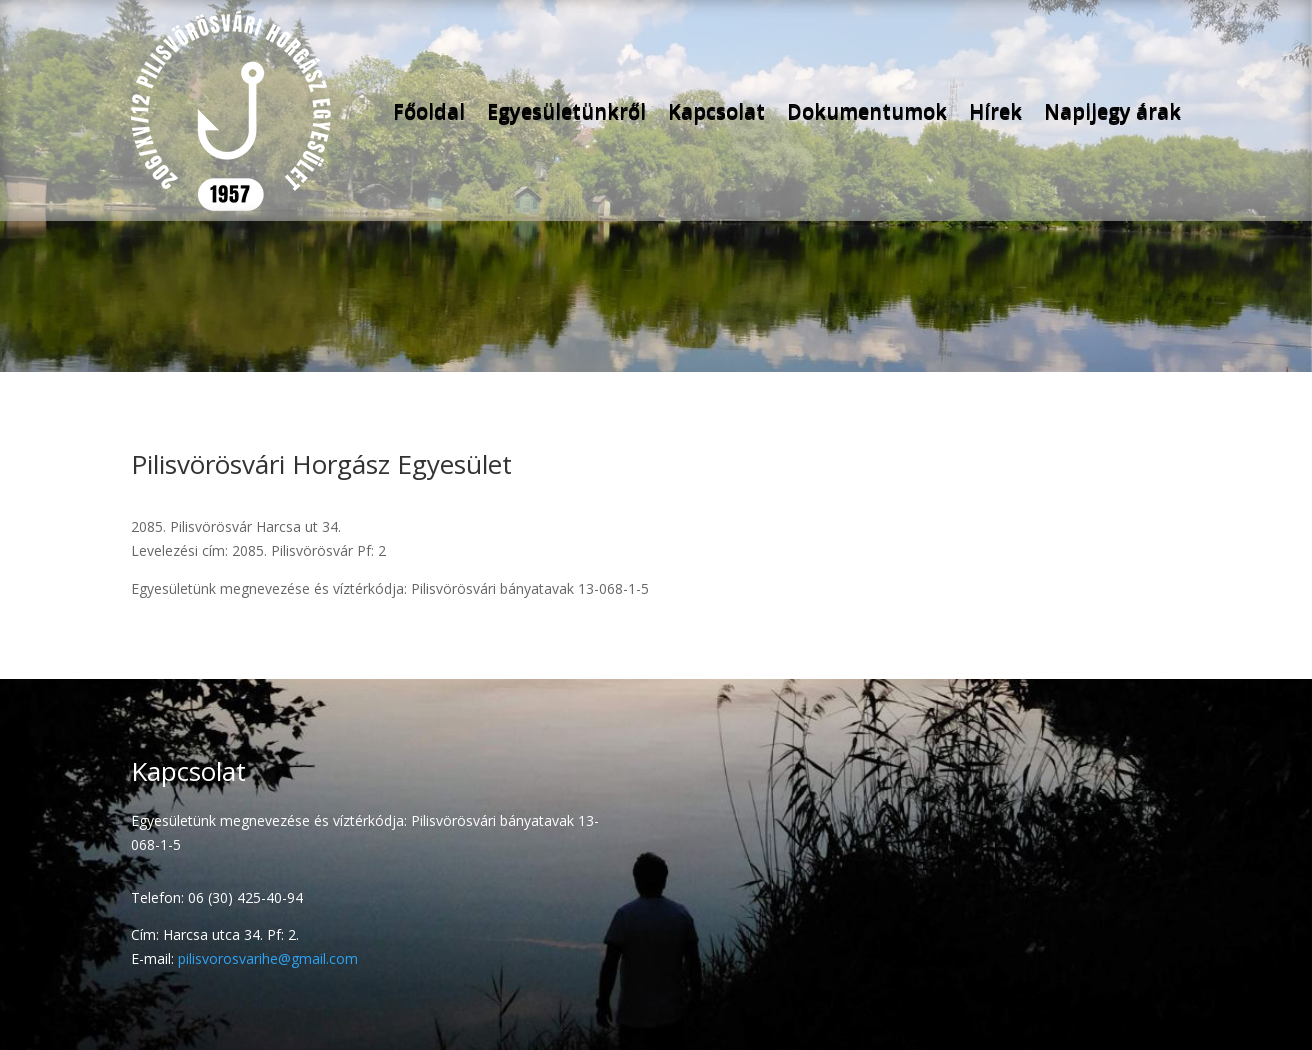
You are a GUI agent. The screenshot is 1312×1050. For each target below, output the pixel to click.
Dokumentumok (867, 110)
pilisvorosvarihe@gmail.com (268, 958)
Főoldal (429, 110)
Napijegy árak (1112, 110)
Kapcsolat (716, 110)
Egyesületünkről (566, 110)
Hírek (995, 110)
